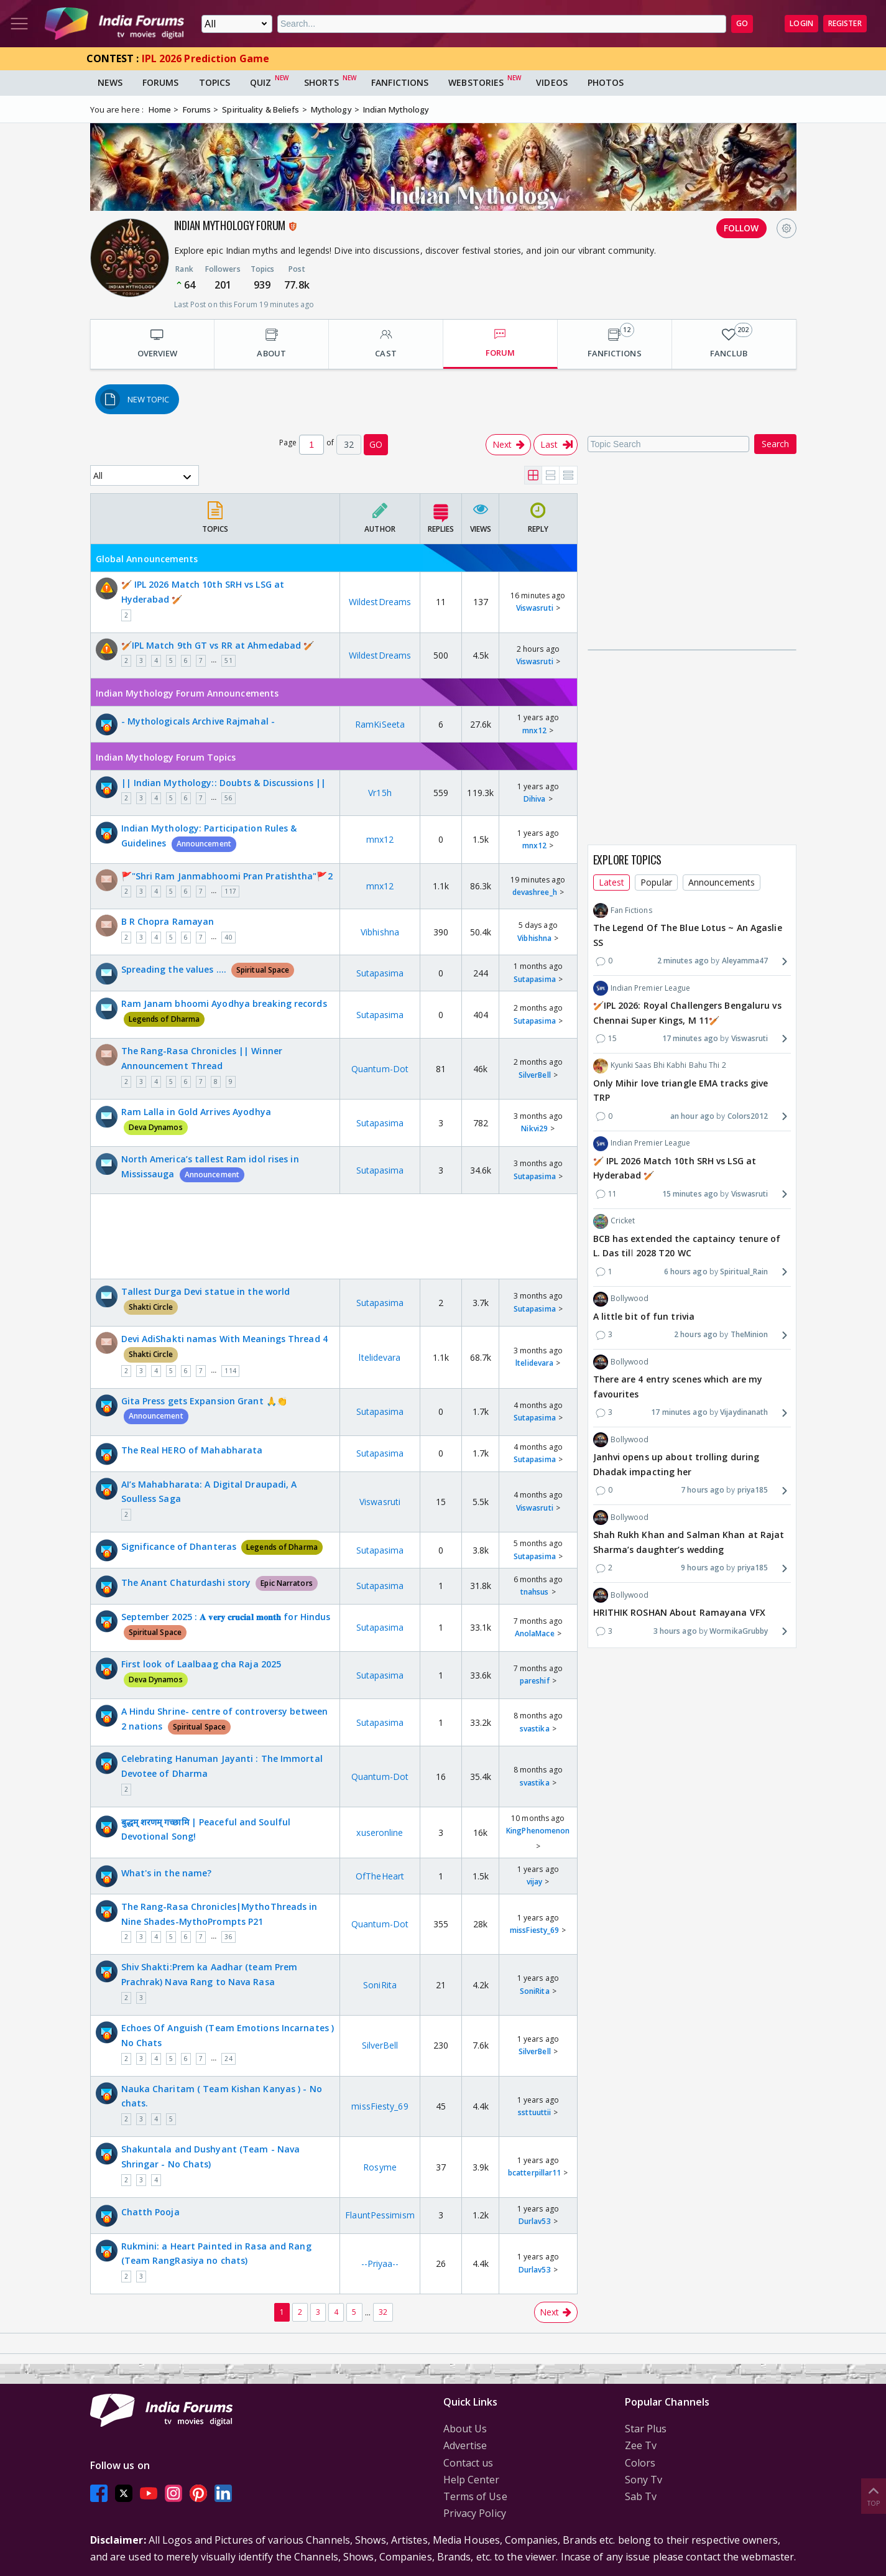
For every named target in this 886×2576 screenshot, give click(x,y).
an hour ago (692, 1116)
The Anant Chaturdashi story (219, 1582)
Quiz (260, 82)
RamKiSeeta (380, 724)
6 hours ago (686, 1271)
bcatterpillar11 (534, 2172)
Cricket (614, 1221)
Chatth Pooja (150, 2212)
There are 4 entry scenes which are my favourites (678, 1386)
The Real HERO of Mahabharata (192, 1450)
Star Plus (646, 2428)
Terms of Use (475, 2496)
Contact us (468, 2463)
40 (228, 937)
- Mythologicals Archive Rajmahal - (198, 721)
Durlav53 (535, 2221)
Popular (656, 882)
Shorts (321, 82)
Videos (552, 82)
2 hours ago (696, 1334)
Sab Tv (641, 2496)
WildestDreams (380, 602)
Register (845, 23)
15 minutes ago (690, 1193)
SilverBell (535, 1075)
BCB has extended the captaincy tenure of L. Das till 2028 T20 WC (687, 1246)
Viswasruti (534, 608)
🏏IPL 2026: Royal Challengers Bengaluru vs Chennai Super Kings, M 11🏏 (687, 1012)
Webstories (476, 82)
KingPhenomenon (538, 1830)
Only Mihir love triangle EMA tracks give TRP (680, 1090)
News (110, 82)
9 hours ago (702, 1567)
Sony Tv (644, 2479)
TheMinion (749, 1334)
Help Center (471, 2479)
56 (228, 798)
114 (230, 1370)
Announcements (721, 882)
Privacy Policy (474, 2513)
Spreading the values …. (208, 969)
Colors (640, 2463)
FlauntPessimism (380, 2215)
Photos (606, 82)
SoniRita (380, 1985)
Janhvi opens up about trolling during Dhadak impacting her (676, 1464)
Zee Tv (641, 2445)
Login (801, 23)
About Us (465, 2428)
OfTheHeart (380, 1876)
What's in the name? (166, 1873)
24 (228, 2058)
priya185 (752, 1490)
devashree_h (534, 892)
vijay (535, 1881)
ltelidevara (379, 1357)
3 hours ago (675, 1631)
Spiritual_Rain (744, 1271)
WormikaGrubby (738, 1631)
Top (873, 2495)
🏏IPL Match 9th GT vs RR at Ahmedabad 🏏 (218, 645)
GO (742, 23)
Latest (612, 882)
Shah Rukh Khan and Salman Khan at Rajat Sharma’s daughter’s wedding (689, 1542)
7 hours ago (702, 1490)
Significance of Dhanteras (222, 1546)
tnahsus (534, 1592)
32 (383, 2312)
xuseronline (379, 1832)
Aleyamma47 (745, 960)
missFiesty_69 (534, 1930)
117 (230, 891)
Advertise (465, 2445)
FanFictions (399, 82)
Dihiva (535, 799)
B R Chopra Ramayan (168, 921)
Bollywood (621, 1299)
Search (775, 444)
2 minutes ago (683, 960)
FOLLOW (741, 228)
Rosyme (380, 2167)
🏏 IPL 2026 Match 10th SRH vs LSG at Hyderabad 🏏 (203, 591)
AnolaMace (535, 1633)
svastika (535, 1728)
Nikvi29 (534, 1128)
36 (228, 1936)
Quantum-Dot (379, 1069)
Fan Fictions (622, 910)
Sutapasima (380, 973)
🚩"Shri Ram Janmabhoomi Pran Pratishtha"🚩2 (227, 876)
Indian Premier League (642, 988)
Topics (215, 82)
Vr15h (380, 793)
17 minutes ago (690, 1038)
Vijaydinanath (744, 1412)
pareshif (535, 1680)
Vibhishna (380, 932)
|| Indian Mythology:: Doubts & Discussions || (223, 783)
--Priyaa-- (380, 2263)
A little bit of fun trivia (644, 1316)
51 (228, 660)
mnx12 (534, 730)
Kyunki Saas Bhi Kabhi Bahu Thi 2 (659, 1066)
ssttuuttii (534, 2112)
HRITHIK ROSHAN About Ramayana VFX (679, 1612)
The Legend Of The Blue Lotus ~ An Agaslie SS (687, 935)
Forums (160, 82)
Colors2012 (747, 1116)
